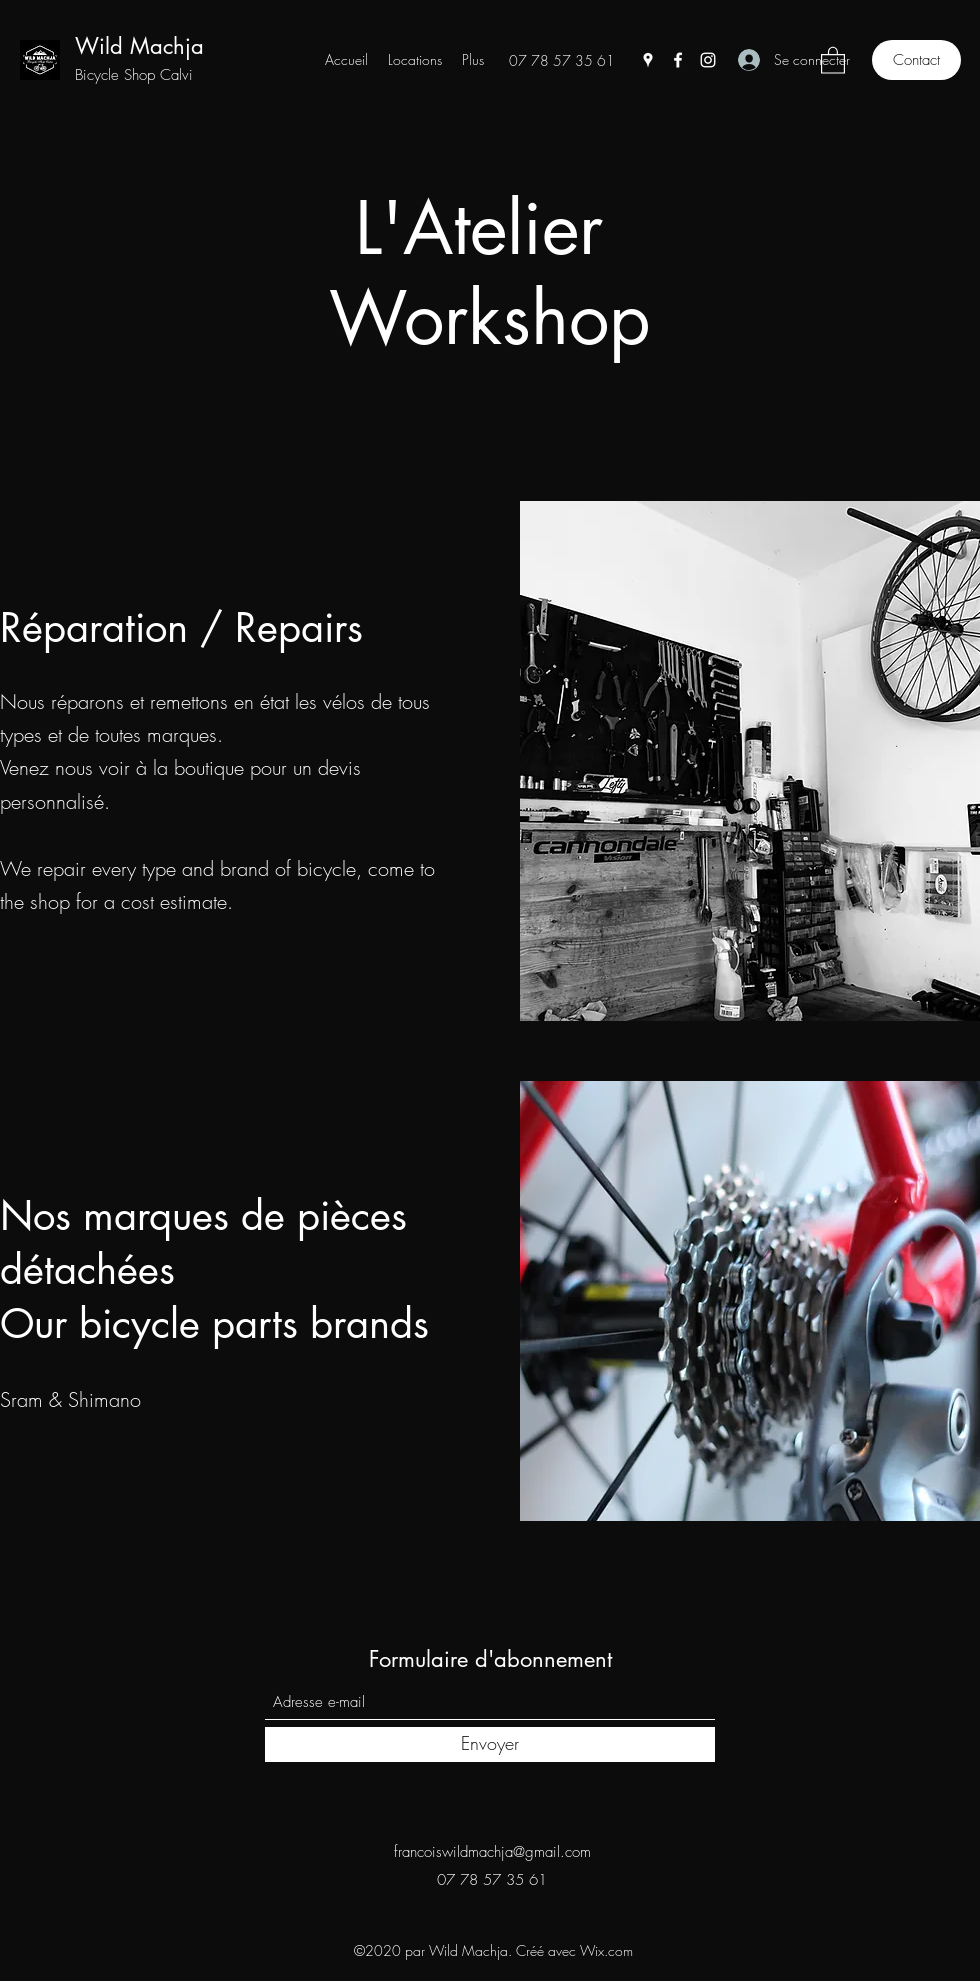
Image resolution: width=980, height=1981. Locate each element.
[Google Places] (648, 60)
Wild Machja (139, 46)
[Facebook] (678, 60)
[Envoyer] (490, 1744)
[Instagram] (708, 60)
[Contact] (916, 60)
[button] (833, 59)
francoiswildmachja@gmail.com (492, 1852)
